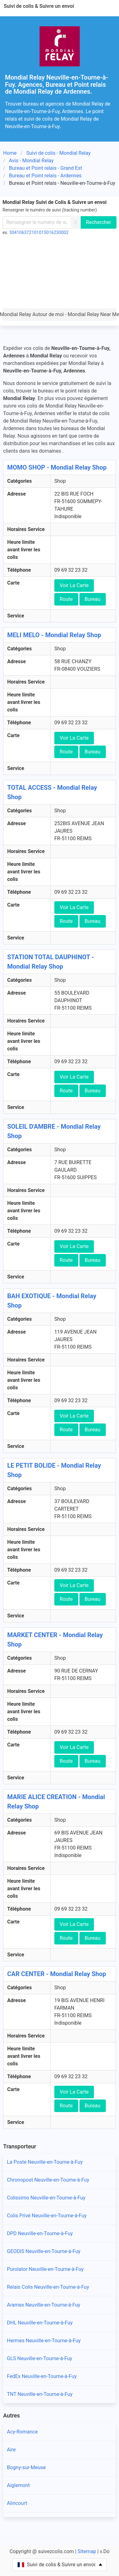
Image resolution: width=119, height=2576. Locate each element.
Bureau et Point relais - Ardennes (45, 176)
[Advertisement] (59, 273)
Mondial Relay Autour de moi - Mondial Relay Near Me (59, 314)
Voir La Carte (74, 585)
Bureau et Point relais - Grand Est (45, 168)
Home (10, 153)
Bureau (92, 599)
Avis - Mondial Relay (31, 161)
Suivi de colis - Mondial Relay (58, 153)
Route (66, 599)
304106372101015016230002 (39, 232)
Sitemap (87, 2551)
